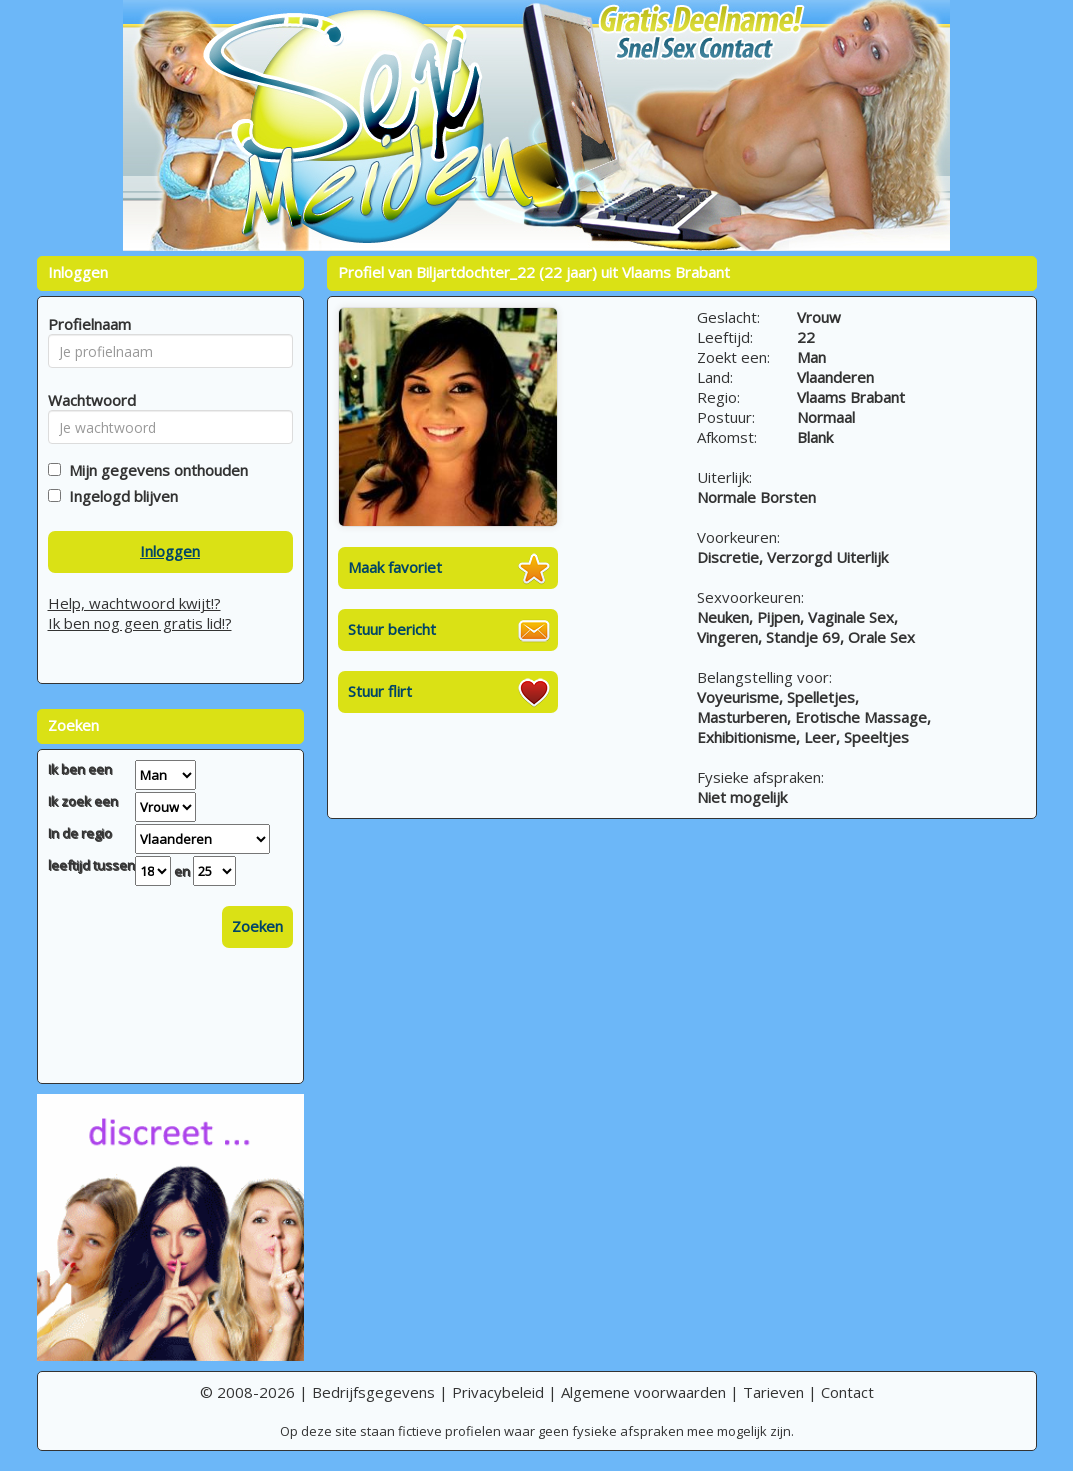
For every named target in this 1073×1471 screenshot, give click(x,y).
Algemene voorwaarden (643, 1392)
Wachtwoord (86, 400)
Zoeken (257, 926)
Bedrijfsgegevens (373, 1392)
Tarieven (773, 1392)
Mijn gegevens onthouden (154, 470)
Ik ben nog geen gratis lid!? (140, 623)
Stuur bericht (392, 629)
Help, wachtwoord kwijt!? (134, 603)
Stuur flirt (380, 691)
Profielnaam (86, 324)
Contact (847, 1392)
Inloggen (170, 551)
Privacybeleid (498, 1392)
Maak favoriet (395, 567)
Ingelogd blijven (119, 496)
